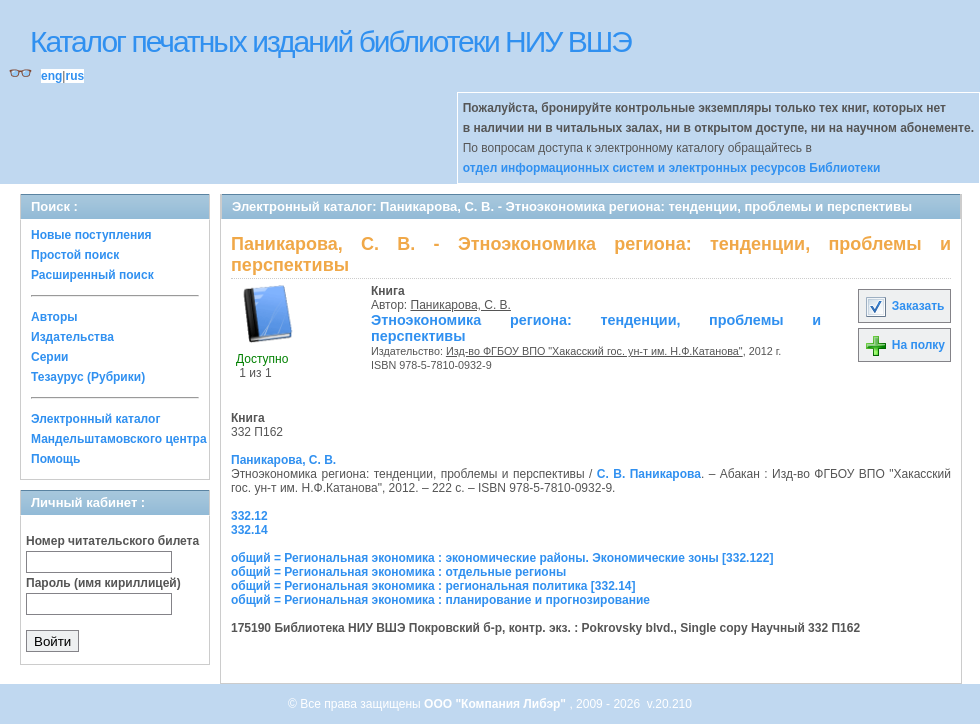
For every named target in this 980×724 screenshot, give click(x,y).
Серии (49, 357)
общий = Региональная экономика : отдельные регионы (398, 572)
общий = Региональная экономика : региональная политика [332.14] (433, 586)
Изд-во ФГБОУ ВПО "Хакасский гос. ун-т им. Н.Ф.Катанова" (594, 351)
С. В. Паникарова (649, 474)
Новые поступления (91, 235)
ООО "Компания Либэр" (496, 704)
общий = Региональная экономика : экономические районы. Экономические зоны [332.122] (502, 558)
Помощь (55, 459)
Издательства (72, 337)
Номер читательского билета (112, 541)
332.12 (249, 516)
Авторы (54, 317)
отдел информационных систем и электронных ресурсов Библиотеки (672, 168)
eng (51, 76)
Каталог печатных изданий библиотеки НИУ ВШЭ (330, 41)
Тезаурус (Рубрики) (88, 377)
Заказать (904, 306)
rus (74, 76)
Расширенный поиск (92, 275)
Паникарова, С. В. (461, 305)
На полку (904, 345)
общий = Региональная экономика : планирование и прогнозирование (440, 600)
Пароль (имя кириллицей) (103, 583)
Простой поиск (75, 255)
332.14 (249, 530)
